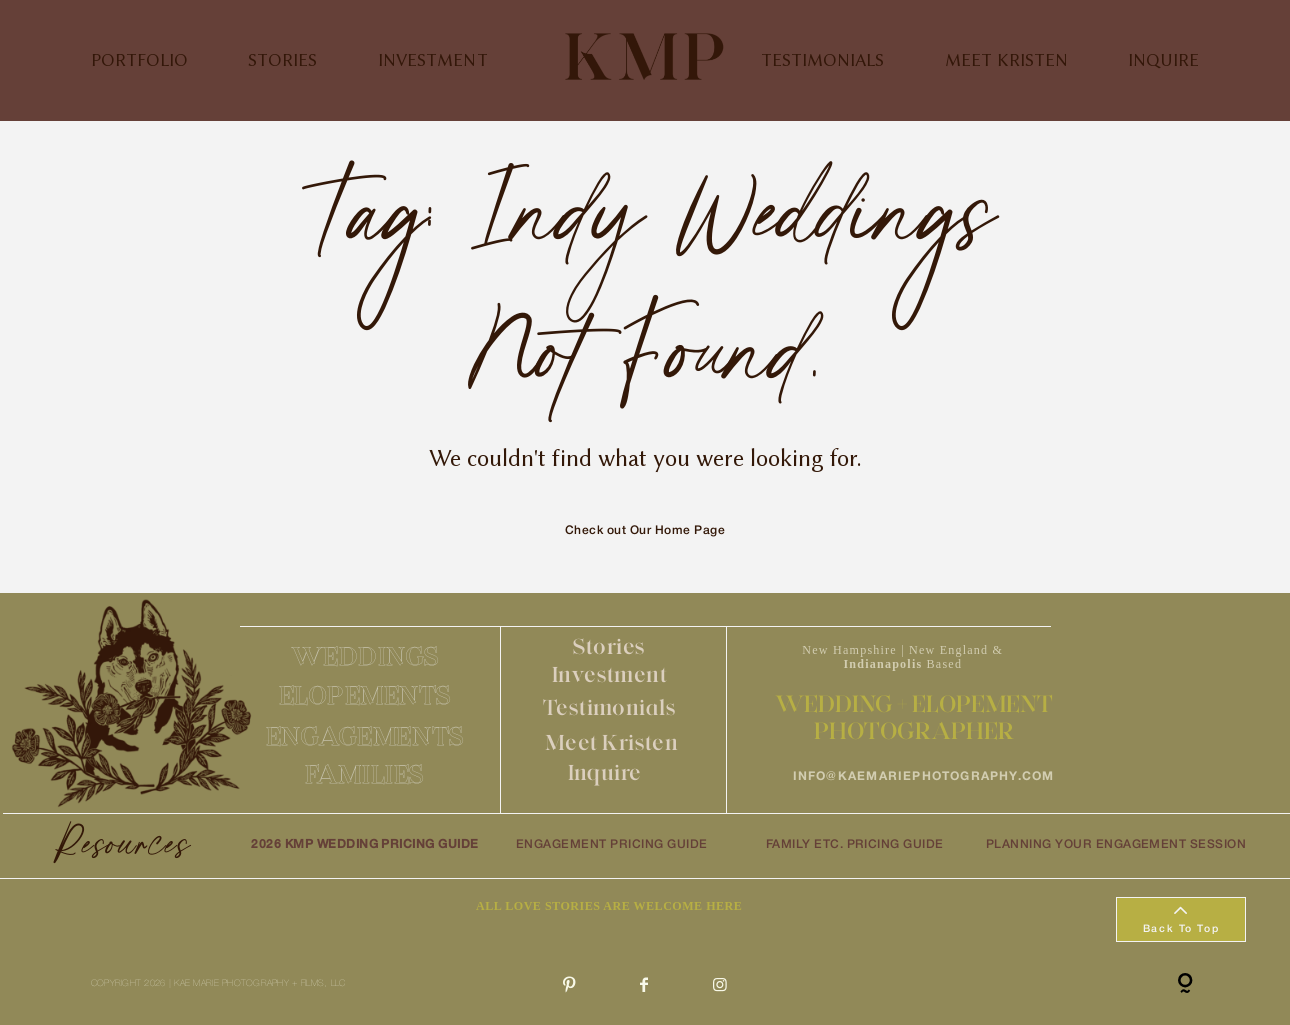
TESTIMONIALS (822, 60)
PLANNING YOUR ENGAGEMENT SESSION (1116, 844)
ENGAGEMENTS (365, 736)
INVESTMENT (433, 60)
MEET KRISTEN (1006, 60)
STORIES (282, 60)
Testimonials (609, 707)
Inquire (605, 772)
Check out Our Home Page (645, 530)
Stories (609, 646)
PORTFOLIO (139, 60)
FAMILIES (364, 774)
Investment (609, 674)
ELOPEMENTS (365, 695)
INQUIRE (1163, 60)
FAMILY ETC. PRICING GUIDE (855, 844)
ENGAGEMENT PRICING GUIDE (612, 844)
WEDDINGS (365, 656)
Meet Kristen (611, 742)
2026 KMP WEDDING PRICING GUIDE (365, 844)
